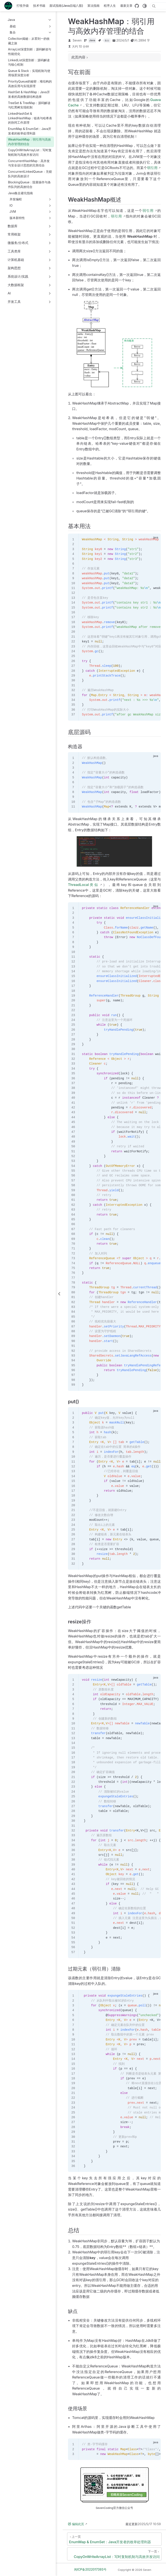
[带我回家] (9, 6)
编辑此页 (76, 2524)
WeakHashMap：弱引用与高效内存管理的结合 (29, 142)
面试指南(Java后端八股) (66, 5)
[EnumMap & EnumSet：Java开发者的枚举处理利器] (114, 2539)
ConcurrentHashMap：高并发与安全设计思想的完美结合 (29, 163)
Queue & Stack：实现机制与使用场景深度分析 (29, 73)
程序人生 (110, 5)
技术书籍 (39, 5)
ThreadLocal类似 (83, 884)
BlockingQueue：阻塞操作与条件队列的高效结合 (29, 185)
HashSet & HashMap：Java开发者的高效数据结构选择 (29, 94)
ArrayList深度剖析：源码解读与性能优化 (29, 52)
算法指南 (93, 5)
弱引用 (152, 168)
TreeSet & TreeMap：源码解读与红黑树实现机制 (29, 105)
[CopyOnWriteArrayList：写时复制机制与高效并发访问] (114, 2553)
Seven (77, 40)
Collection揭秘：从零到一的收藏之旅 (29, 41)
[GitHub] (136, 5)
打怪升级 (23, 5)
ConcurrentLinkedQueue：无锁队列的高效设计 (30, 174)
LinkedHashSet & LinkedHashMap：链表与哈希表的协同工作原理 (30, 118)
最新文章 (126, 5)
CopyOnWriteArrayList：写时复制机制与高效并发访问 (30, 152)
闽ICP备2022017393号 (90, 2569)
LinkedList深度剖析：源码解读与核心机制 (29, 62)
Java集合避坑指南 (20, 193)
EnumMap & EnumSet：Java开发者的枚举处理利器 (29, 131)
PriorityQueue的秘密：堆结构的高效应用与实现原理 (30, 84)
